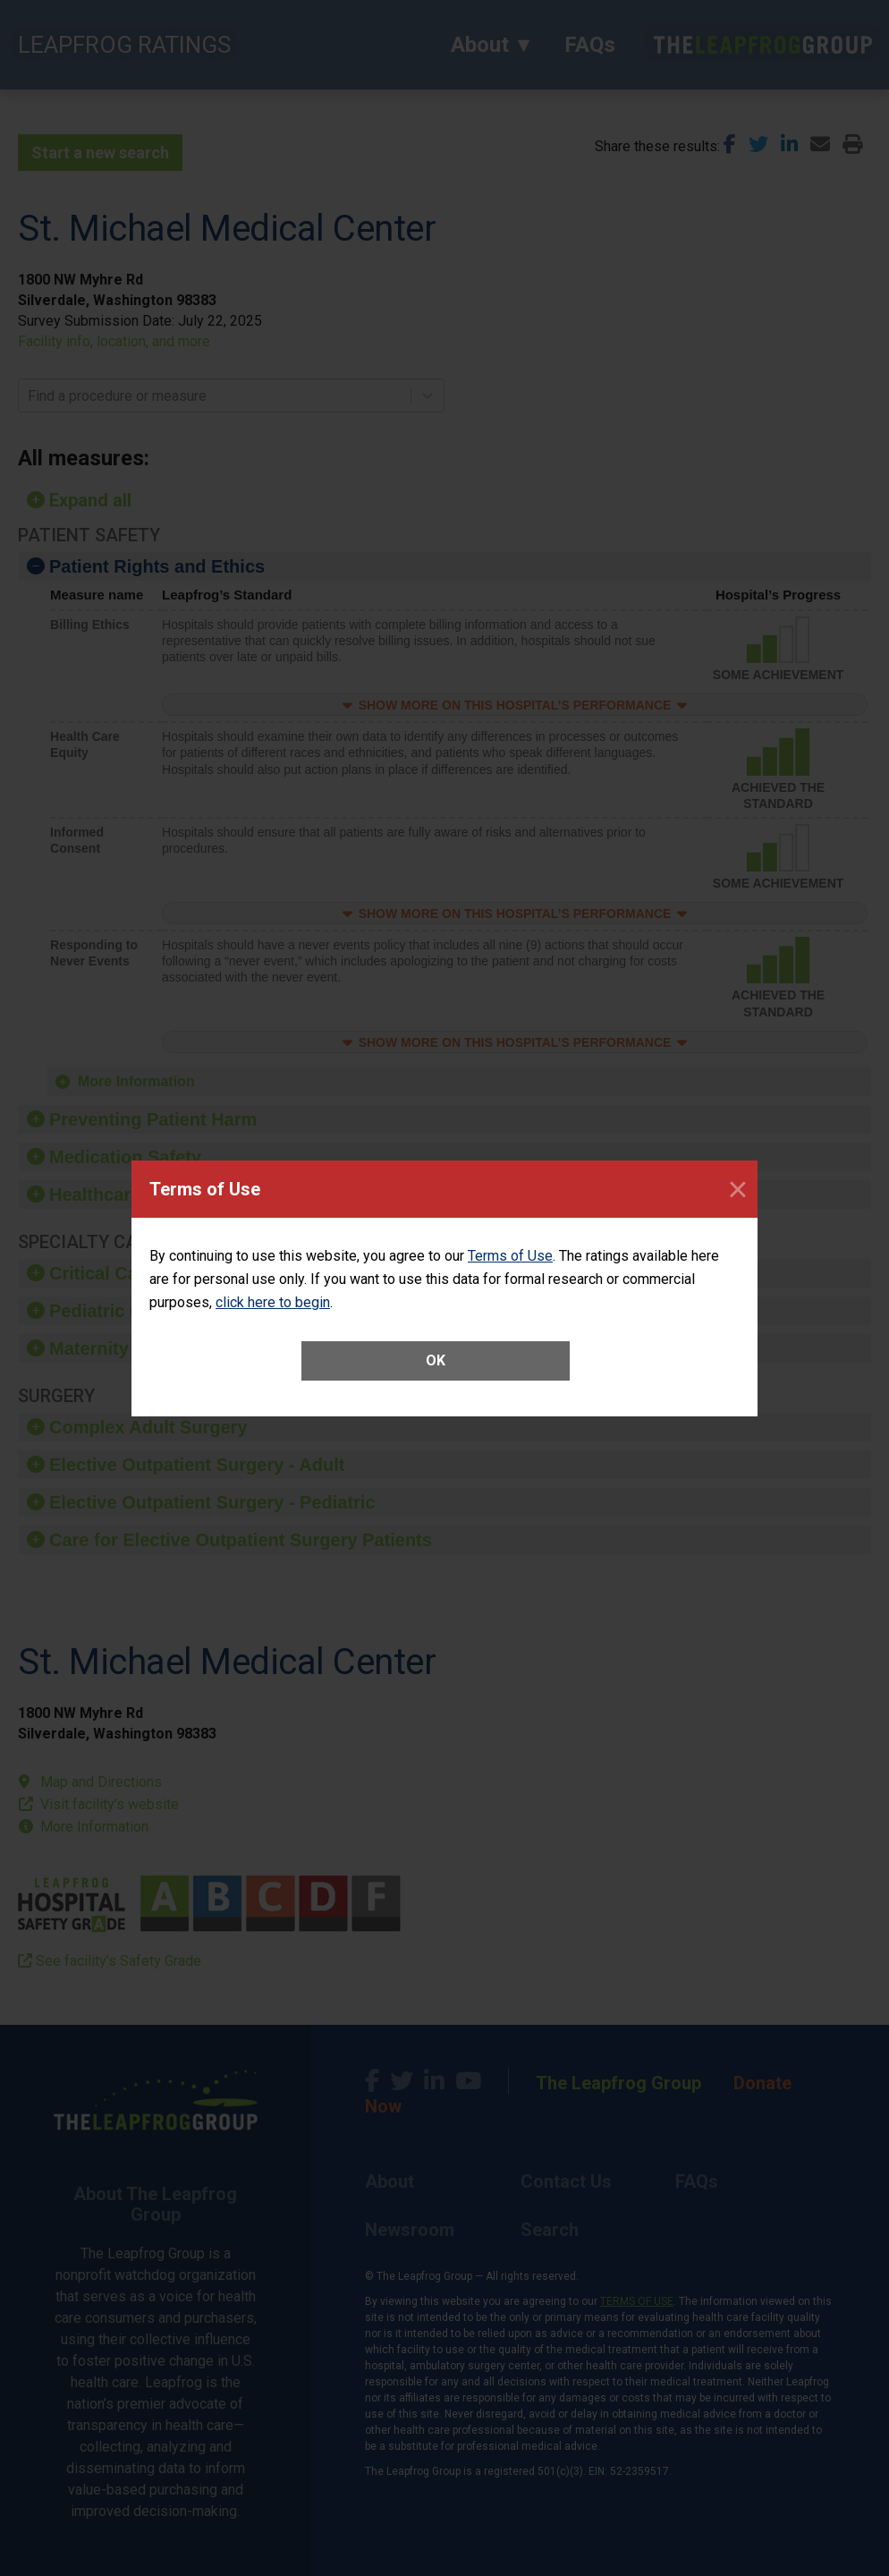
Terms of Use (510, 1255)
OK (435, 1360)
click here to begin (273, 1302)
